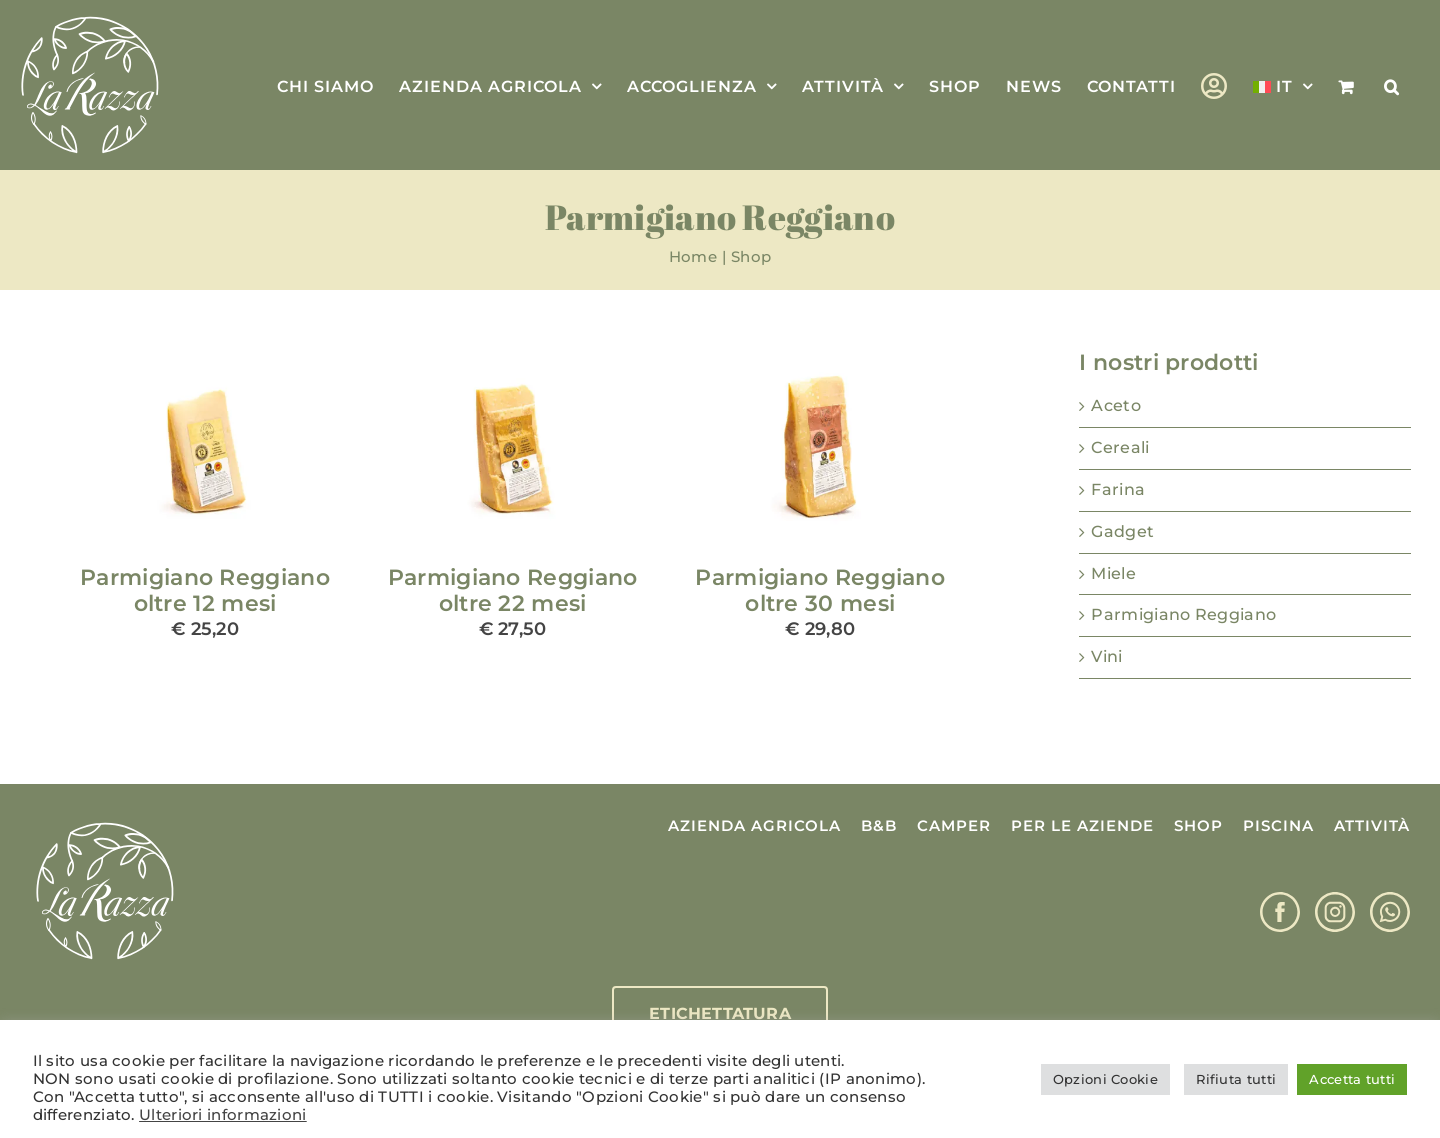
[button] (1392, 85)
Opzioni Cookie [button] (1105, 1079)
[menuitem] (1283, 85)
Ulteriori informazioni (223, 1115)
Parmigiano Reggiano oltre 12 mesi (205, 590)
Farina (1118, 489)
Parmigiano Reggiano (1183, 614)
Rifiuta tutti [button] (1236, 1079)
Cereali (1120, 447)
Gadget (1122, 531)
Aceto (1116, 405)
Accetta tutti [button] (1352, 1079)
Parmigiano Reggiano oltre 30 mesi (820, 590)
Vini (1106, 656)
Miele (1113, 573)
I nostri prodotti (1168, 362)
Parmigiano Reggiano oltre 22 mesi (513, 590)
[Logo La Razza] (105, 823)
